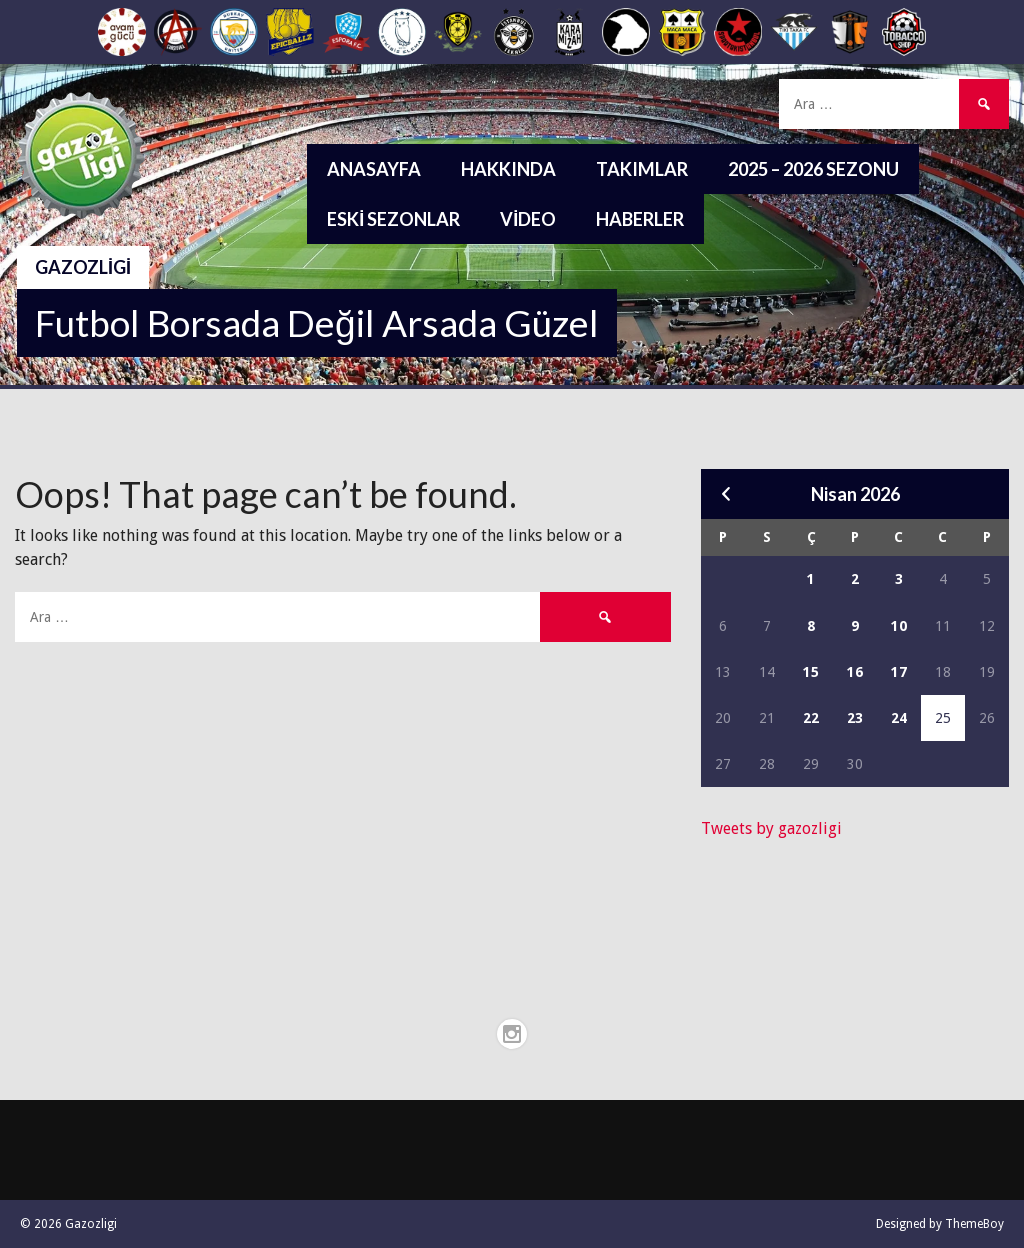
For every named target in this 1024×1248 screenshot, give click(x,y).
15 (811, 672)
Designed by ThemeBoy (940, 1224)
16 (855, 672)
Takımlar (642, 169)
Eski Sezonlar (393, 219)
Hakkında (508, 169)
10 (899, 626)
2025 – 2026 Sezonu (813, 169)
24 (899, 718)
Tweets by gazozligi (771, 828)
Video (528, 219)
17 (899, 672)
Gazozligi (83, 267)
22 (811, 718)
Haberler (640, 219)
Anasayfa (374, 169)
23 (855, 718)
